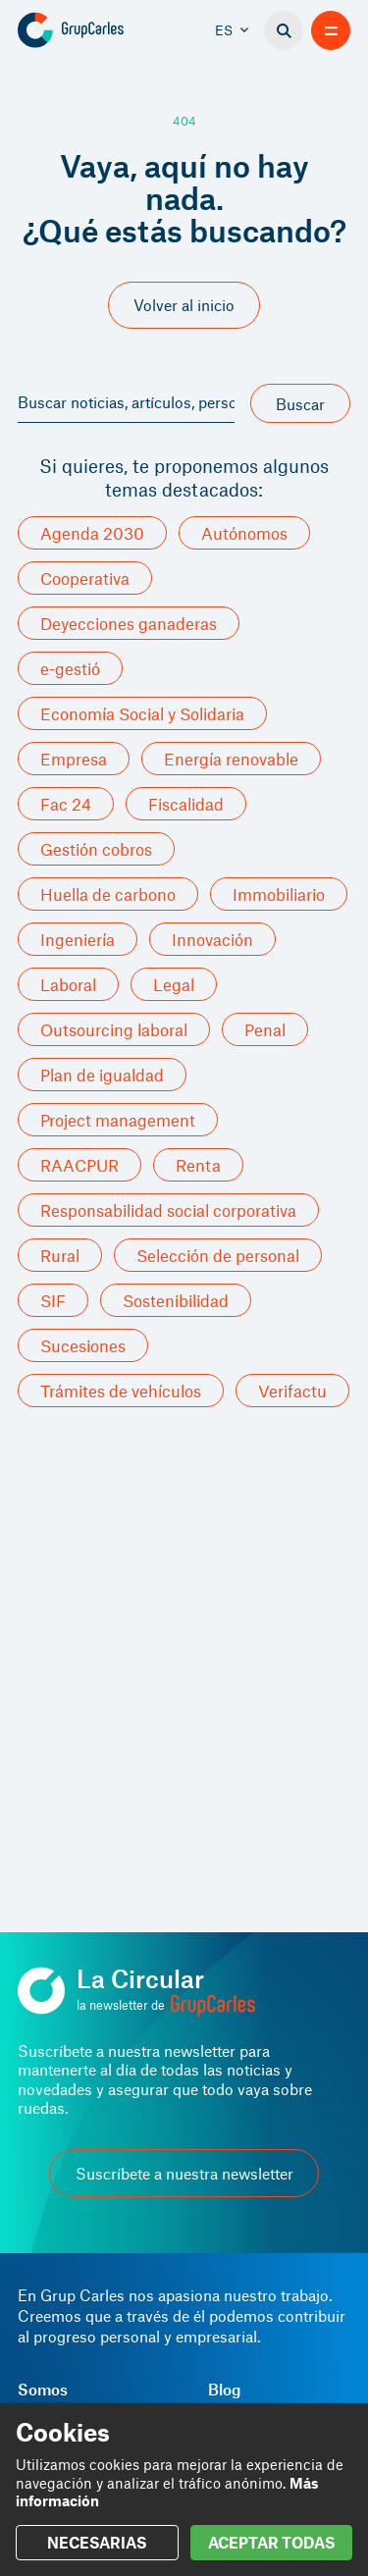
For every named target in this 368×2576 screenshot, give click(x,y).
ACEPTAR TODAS (271, 2542)
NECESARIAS (96, 2542)
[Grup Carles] (101, 30)
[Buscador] (283, 30)
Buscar (300, 403)
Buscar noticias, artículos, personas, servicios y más (126, 402)
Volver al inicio (184, 304)
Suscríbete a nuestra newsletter (184, 2173)
